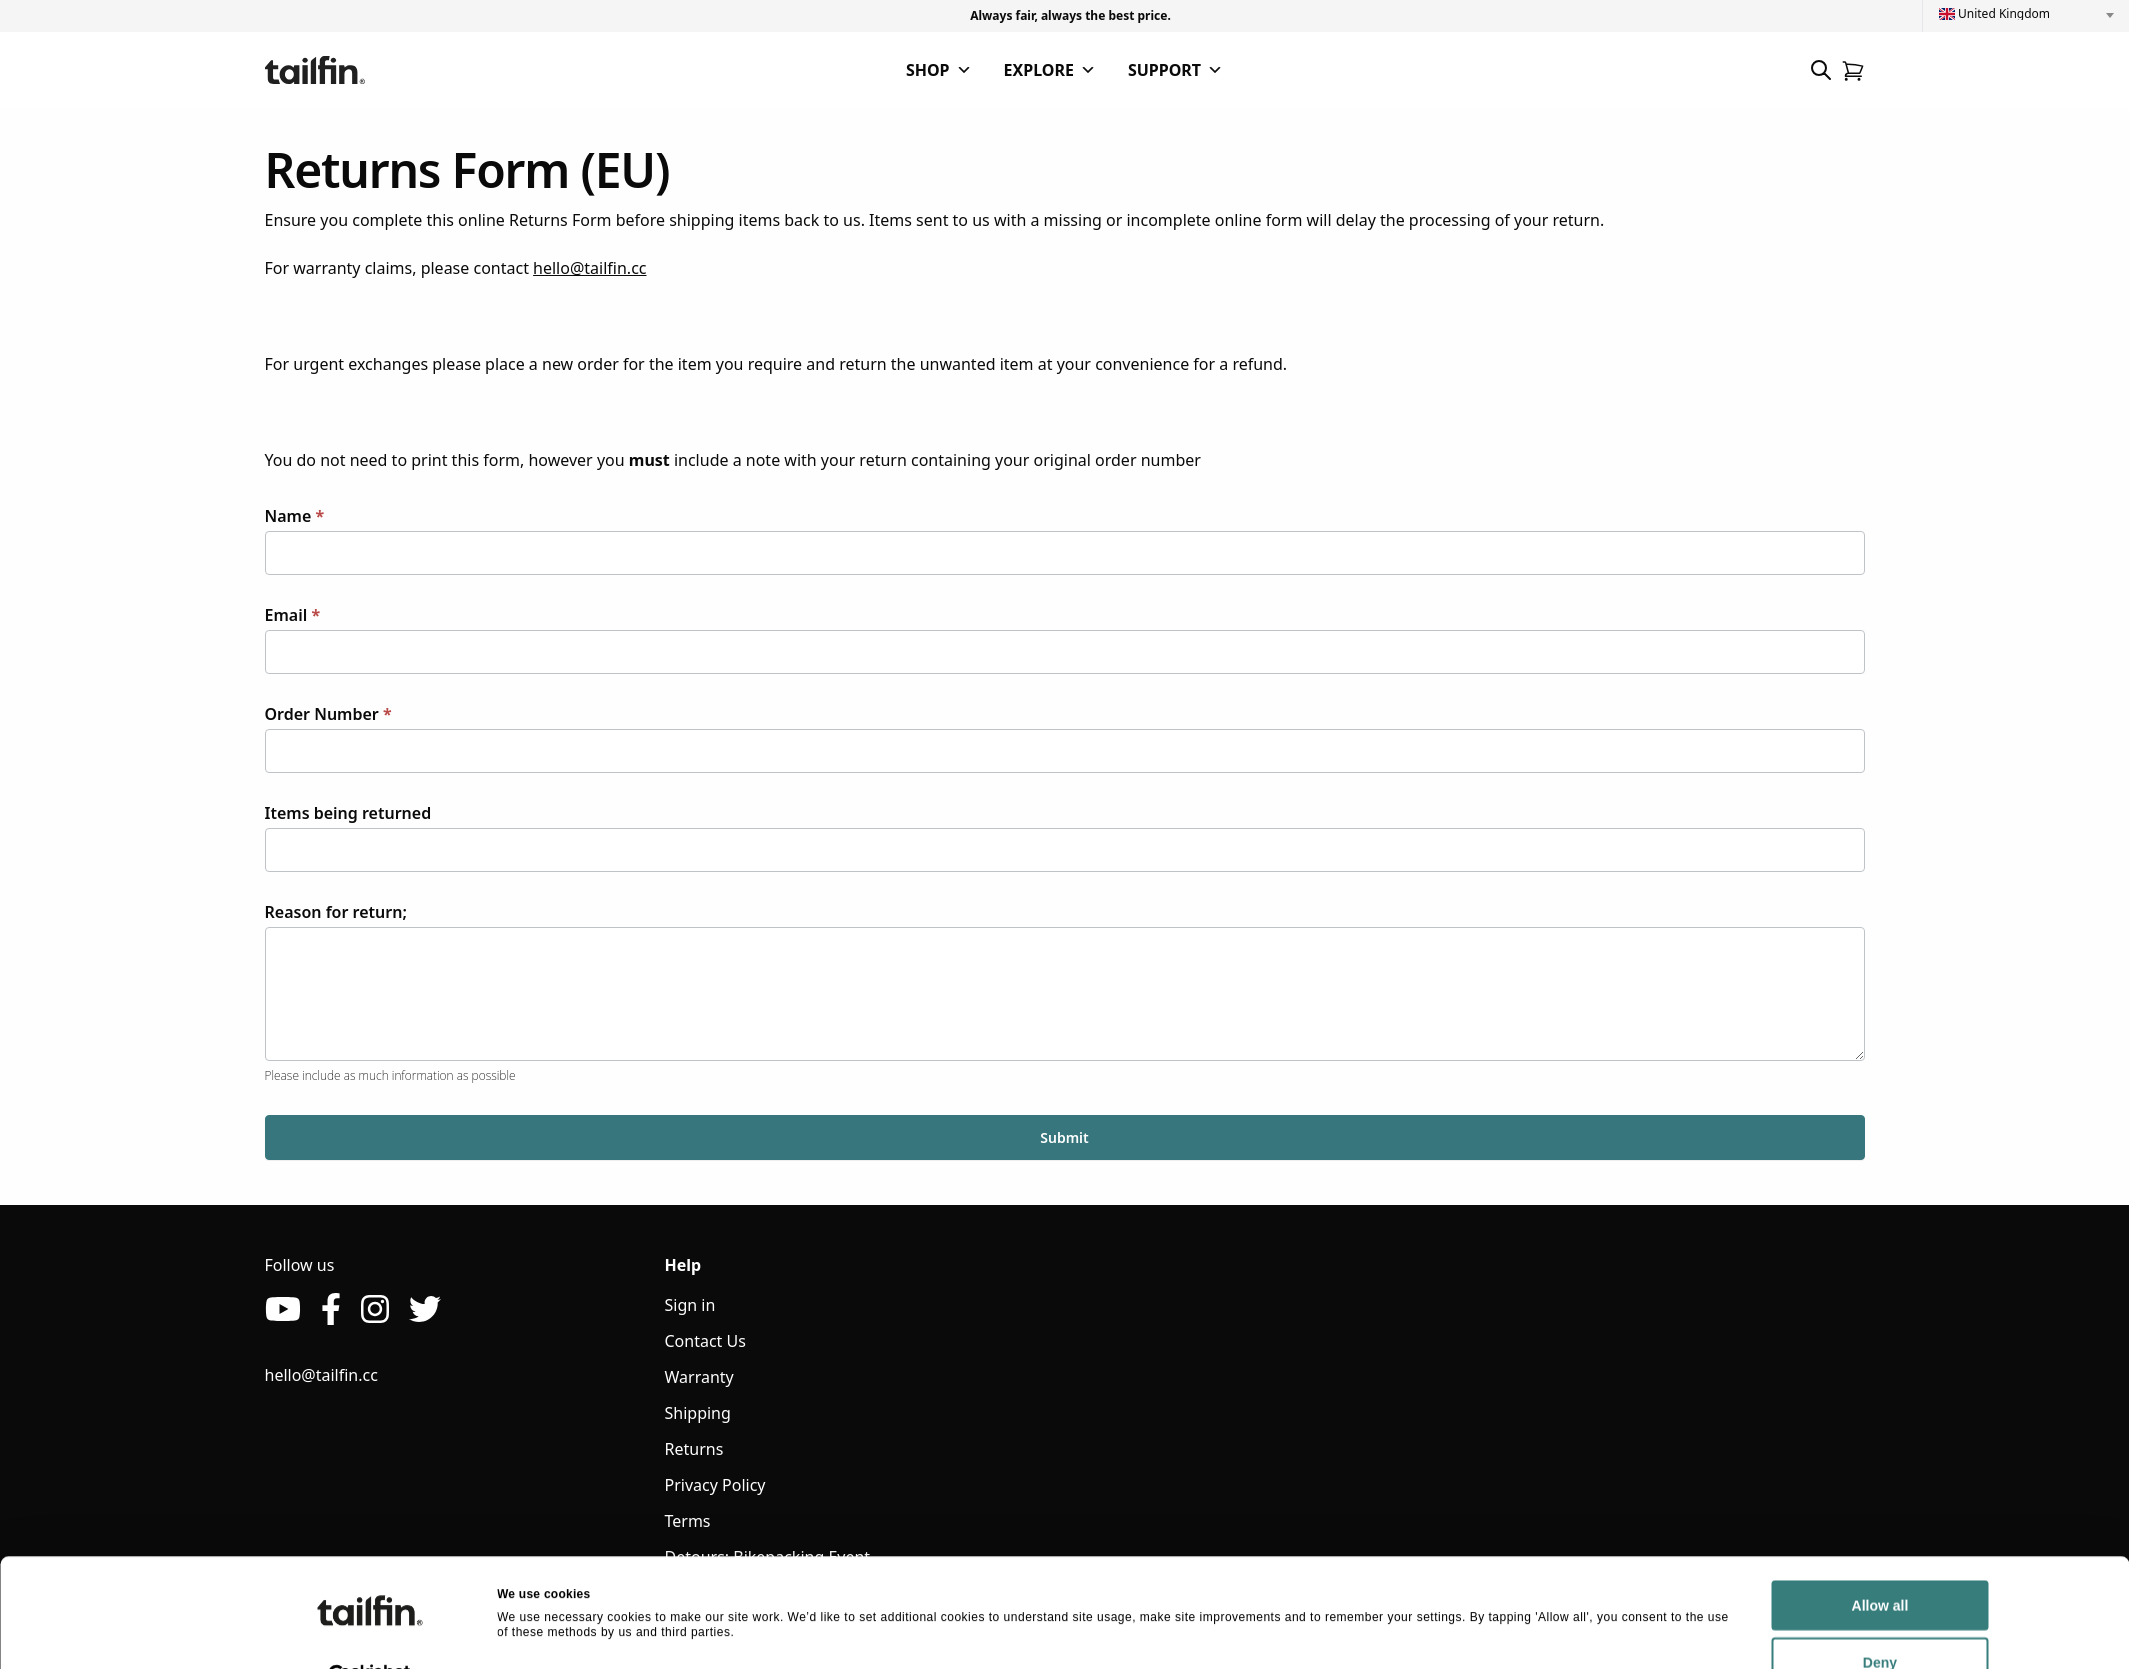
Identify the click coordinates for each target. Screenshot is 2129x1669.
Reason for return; (336, 912)
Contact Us (705, 1341)
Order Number (328, 714)
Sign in (690, 1305)
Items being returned (348, 813)
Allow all (1721, 1563)
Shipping (698, 1413)
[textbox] (2026, 14)
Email (293, 615)
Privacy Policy (715, 1485)
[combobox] (2026, 14)
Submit (1064, 1137)
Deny (1721, 1620)
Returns (694, 1449)
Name (295, 516)
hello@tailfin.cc (589, 268)
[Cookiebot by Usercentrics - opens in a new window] (369, 1633)
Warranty (699, 1377)
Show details (534, 1632)
